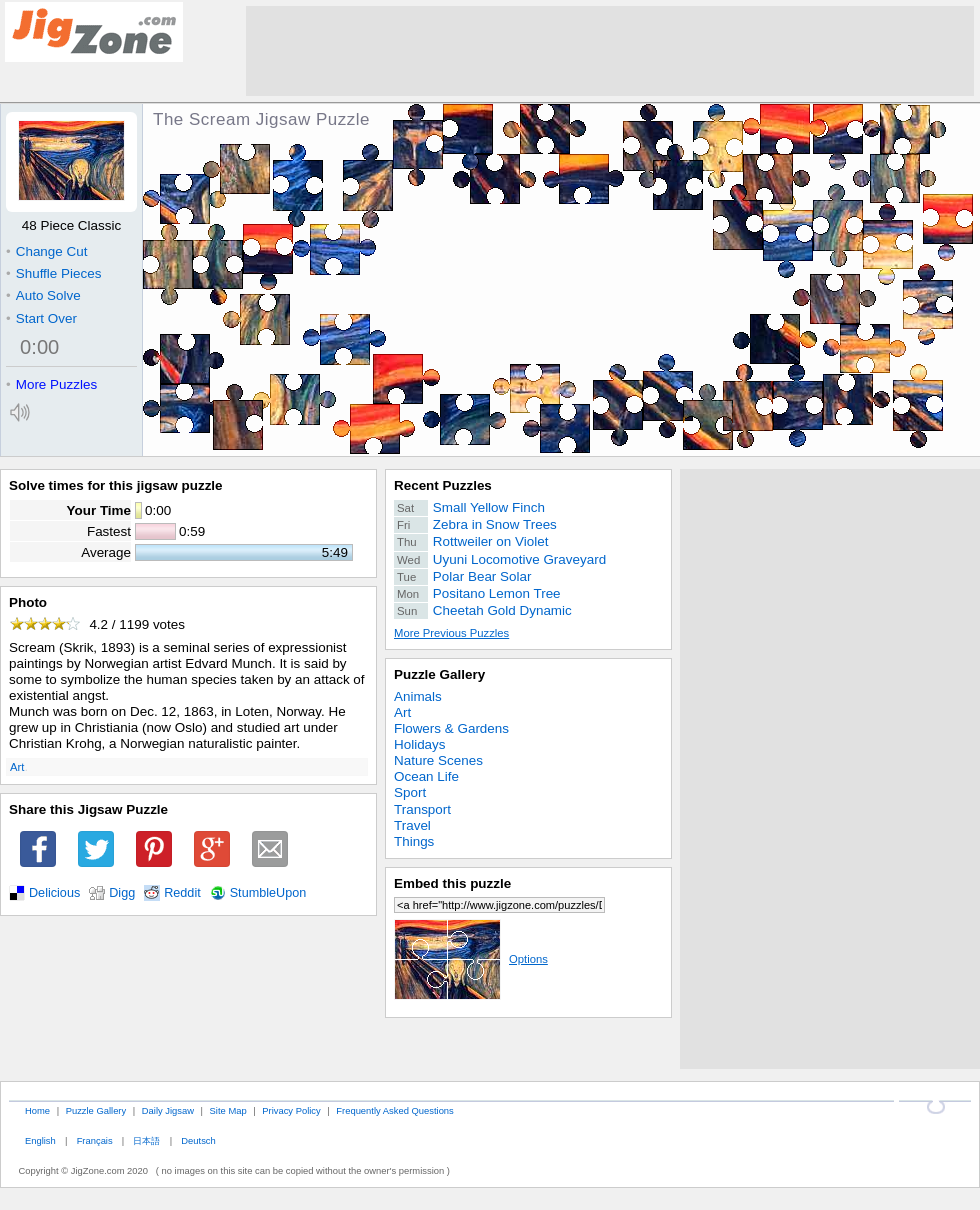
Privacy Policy (291, 1110)
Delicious (54, 893)
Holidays (420, 744)
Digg (122, 893)
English (40, 1140)
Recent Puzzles (443, 485)
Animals (418, 696)
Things (414, 841)
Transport (422, 809)
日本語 (146, 1140)
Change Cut (46, 251)
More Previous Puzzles (451, 633)
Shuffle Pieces (53, 273)
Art (17, 767)
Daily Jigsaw (168, 1110)
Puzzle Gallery (439, 674)
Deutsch (198, 1140)
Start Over (41, 318)
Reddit (182, 893)
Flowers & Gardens (451, 728)
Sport (410, 792)
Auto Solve (43, 295)
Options (471, 959)
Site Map (228, 1110)
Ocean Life (426, 776)
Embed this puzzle (452, 883)
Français (95, 1140)
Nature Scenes (438, 760)
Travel (412, 825)
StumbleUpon (268, 893)
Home (37, 1110)
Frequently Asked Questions (394, 1110)
